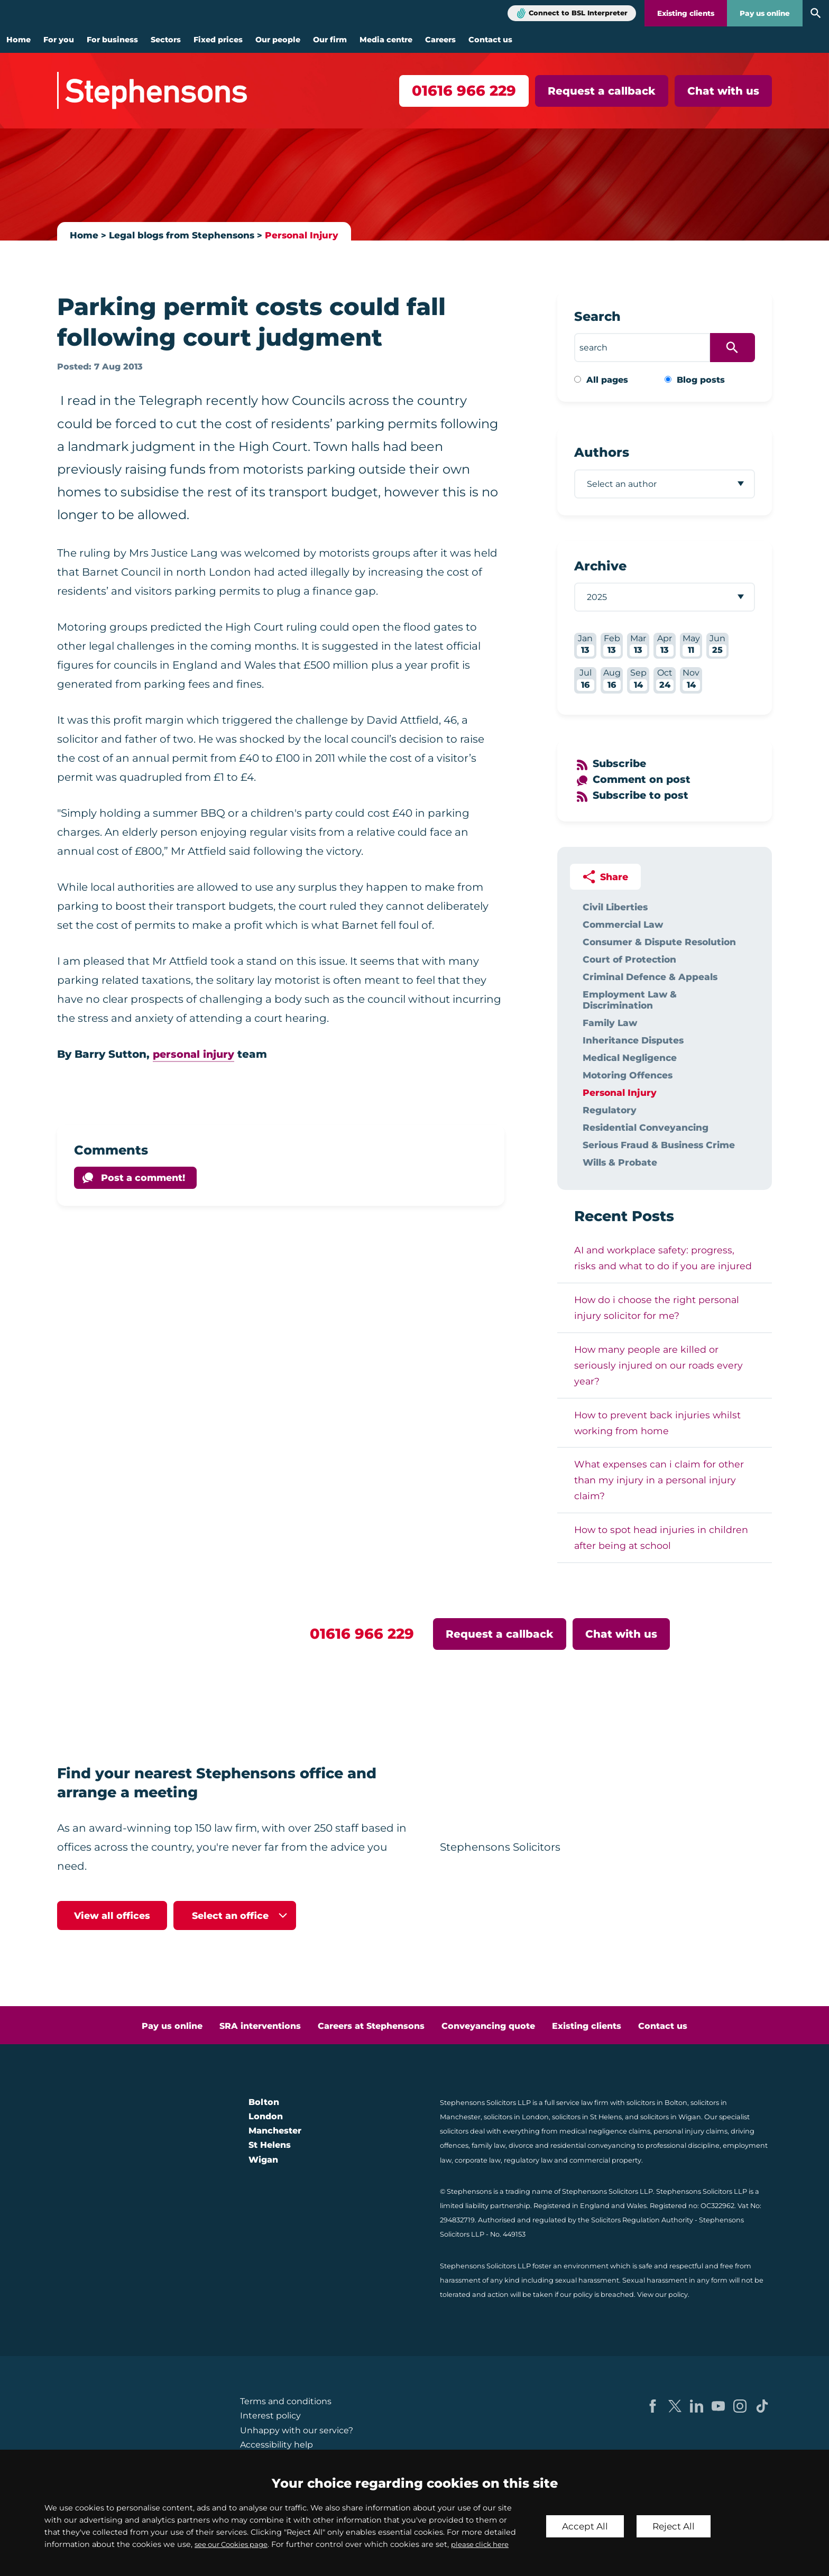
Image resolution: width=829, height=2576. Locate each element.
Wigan (263, 2160)
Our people (277, 39)
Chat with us (723, 91)
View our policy (662, 2294)
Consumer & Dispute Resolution (659, 941)
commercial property (605, 2160)
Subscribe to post (642, 795)
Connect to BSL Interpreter (578, 13)
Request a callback (602, 91)
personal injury (195, 1054)
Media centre (386, 39)
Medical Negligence (630, 1057)
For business (112, 39)
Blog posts (701, 380)
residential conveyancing (592, 2145)
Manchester (274, 2131)
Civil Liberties (615, 906)
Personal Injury (308, 235)
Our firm (330, 39)
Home (18, 39)
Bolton (263, 2102)
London (265, 2116)
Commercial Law (623, 924)
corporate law (478, 2160)
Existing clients (685, 13)
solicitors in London (516, 2117)
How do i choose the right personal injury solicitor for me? (656, 1307)
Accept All (586, 2520)
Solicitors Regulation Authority (642, 2220)
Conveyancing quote (488, 2026)
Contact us (490, 39)
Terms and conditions (285, 2401)
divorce (521, 2145)
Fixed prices (218, 39)
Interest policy (270, 2416)
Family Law (610, 1022)
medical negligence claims (604, 2131)
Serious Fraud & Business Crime (659, 1144)
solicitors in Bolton (657, 2103)
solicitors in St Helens (587, 2117)
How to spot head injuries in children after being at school (661, 1537)
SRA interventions (260, 2026)
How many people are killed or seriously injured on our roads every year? (658, 1365)
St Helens (269, 2145)
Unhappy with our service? (296, 2430)
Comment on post (643, 779)
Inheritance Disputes (633, 1040)
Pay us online (765, 13)
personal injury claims (690, 2131)
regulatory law (528, 2160)
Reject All (677, 2520)
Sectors (166, 39)
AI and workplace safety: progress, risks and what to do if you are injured (663, 1257)
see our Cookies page (236, 2532)
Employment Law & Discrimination (630, 1000)
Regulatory (610, 1109)
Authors (601, 452)
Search (597, 316)
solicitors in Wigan (670, 2117)
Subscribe (621, 763)
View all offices (112, 1915)
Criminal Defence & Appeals (650, 976)
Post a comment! (143, 1177)
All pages (607, 380)
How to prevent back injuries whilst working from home (657, 1422)
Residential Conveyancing (645, 1127)
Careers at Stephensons (371, 2026)
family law (488, 2145)
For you (58, 39)
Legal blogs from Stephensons (184, 235)
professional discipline (683, 2145)
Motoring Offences (628, 1075)
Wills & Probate (620, 1162)
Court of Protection (629, 959)
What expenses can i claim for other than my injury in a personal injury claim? (659, 1479)
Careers (440, 39)
